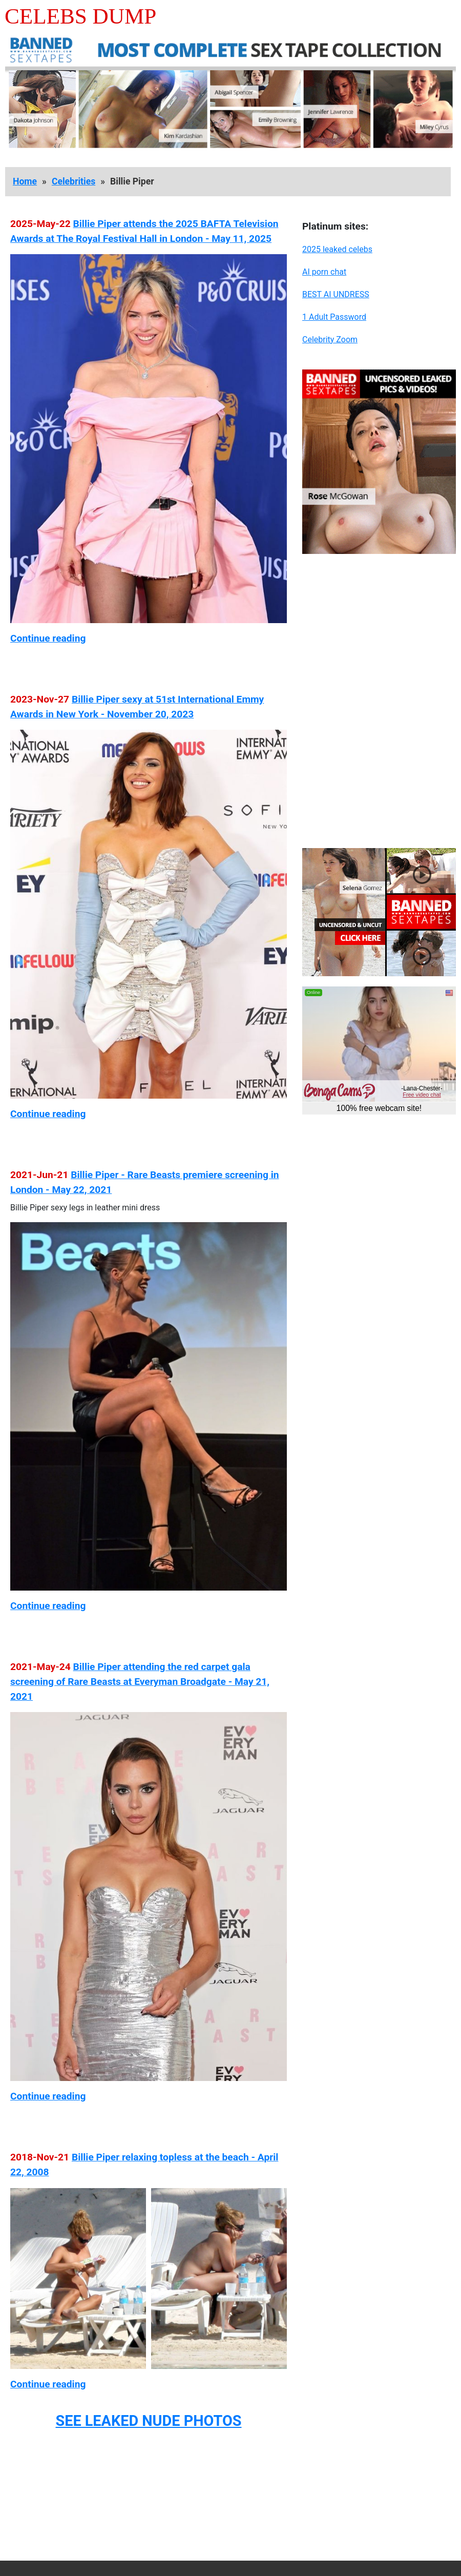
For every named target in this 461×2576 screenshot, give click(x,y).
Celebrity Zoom (330, 339)
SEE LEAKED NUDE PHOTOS (148, 2420)
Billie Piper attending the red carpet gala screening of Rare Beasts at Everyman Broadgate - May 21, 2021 (139, 1681)
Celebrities (73, 181)
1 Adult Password (334, 317)
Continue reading (48, 638)
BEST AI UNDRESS (335, 294)
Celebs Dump (80, 16)
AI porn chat (324, 272)
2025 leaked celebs (337, 249)
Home (25, 181)
